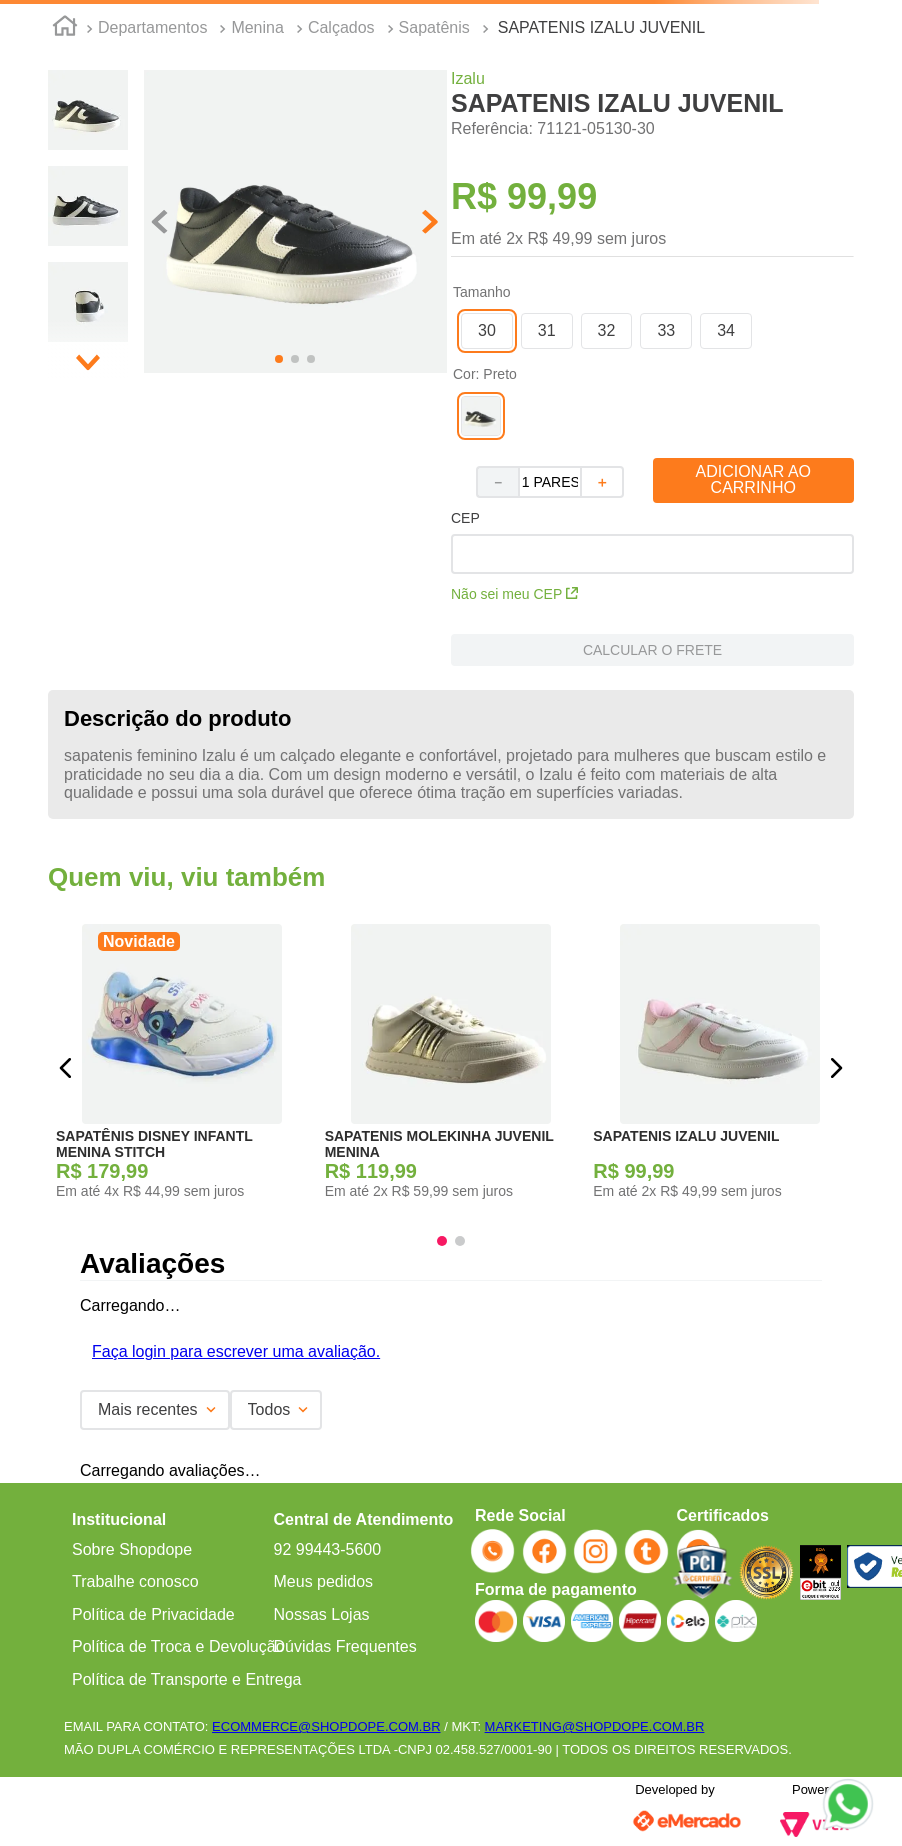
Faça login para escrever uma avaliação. (236, 1351)
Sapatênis (434, 27)
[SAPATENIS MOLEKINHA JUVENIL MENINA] (451, 1067)
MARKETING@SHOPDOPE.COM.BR (595, 1726)
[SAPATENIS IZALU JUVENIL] (719, 1067)
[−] (497, 482)
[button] (295, 223)
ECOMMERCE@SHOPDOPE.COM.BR (326, 1726)
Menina (257, 27)
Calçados (341, 27)
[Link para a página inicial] (65, 29)
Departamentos (152, 27)
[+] (603, 482)
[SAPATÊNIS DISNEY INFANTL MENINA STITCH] (182, 1067)
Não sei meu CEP (514, 594)
